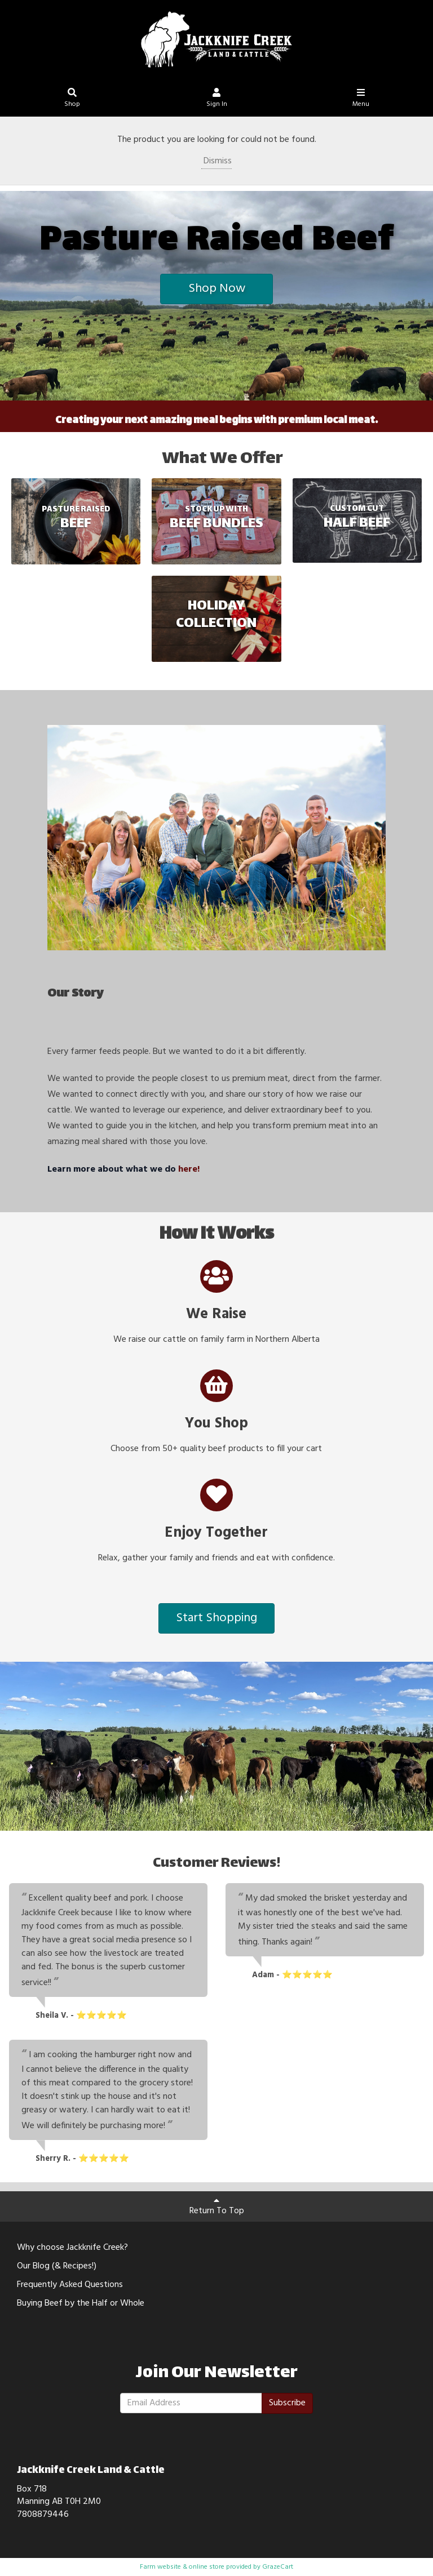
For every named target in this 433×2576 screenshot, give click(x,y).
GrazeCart (277, 2567)
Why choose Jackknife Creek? (72, 2247)
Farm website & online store (182, 2567)
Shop (72, 99)
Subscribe (287, 2403)
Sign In (217, 99)
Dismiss (216, 161)
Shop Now (216, 289)
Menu (361, 99)
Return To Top (216, 2207)
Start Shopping (216, 1618)
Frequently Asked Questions (70, 2284)
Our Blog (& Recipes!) (56, 2266)
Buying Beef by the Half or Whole (80, 2303)
